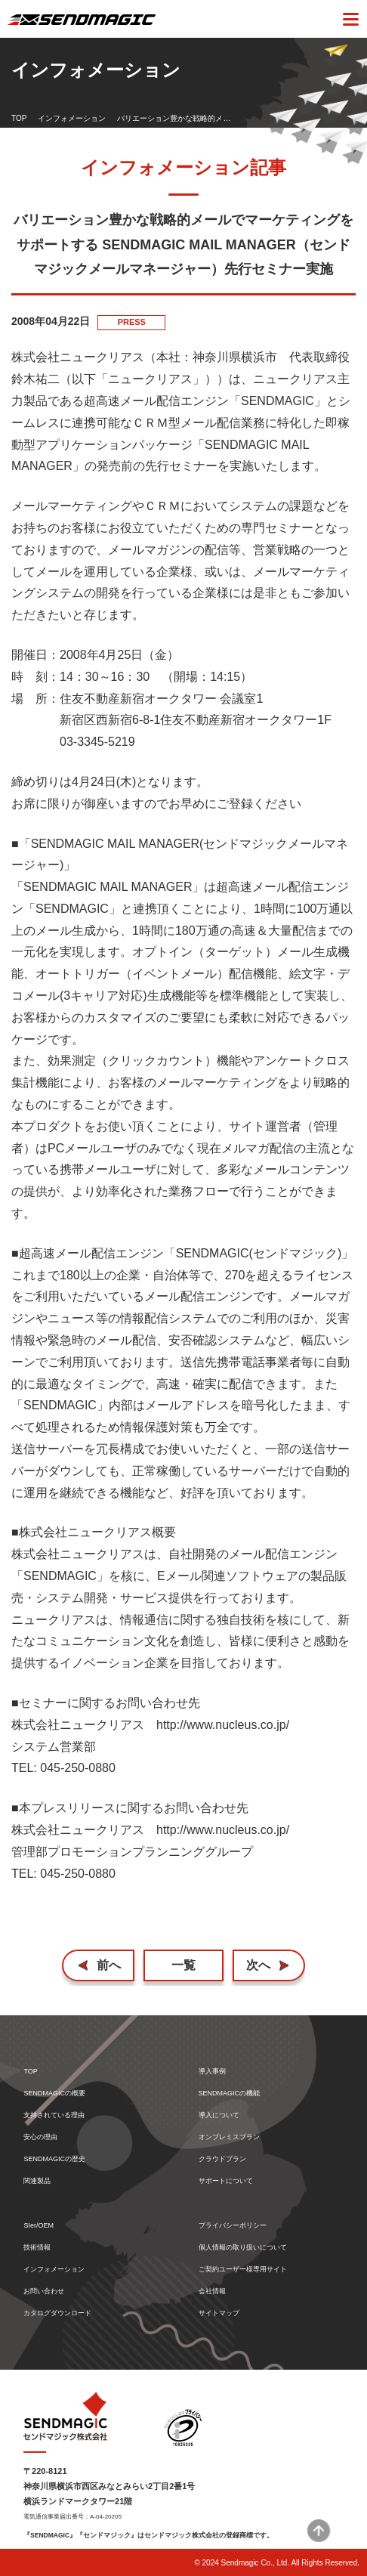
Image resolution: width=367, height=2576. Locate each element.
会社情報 (212, 2291)
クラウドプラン (222, 2159)
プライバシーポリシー (233, 2225)
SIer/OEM (38, 2225)
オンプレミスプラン (229, 2137)
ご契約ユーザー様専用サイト (243, 2269)
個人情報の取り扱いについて (243, 2247)
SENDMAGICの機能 (230, 2093)
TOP (18, 118)
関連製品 (37, 2181)
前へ (109, 1965)
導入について (219, 2115)
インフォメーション (72, 118)
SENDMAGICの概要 (54, 2093)
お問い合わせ (43, 2291)
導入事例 (212, 2071)
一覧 (183, 1965)
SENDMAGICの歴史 (54, 2159)
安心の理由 (40, 2137)
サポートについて (226, 2181)
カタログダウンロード (57, 2313)
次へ (258, 1965)
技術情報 (37, 2247)
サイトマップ (219, 2313)
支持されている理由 (54, 2115)
